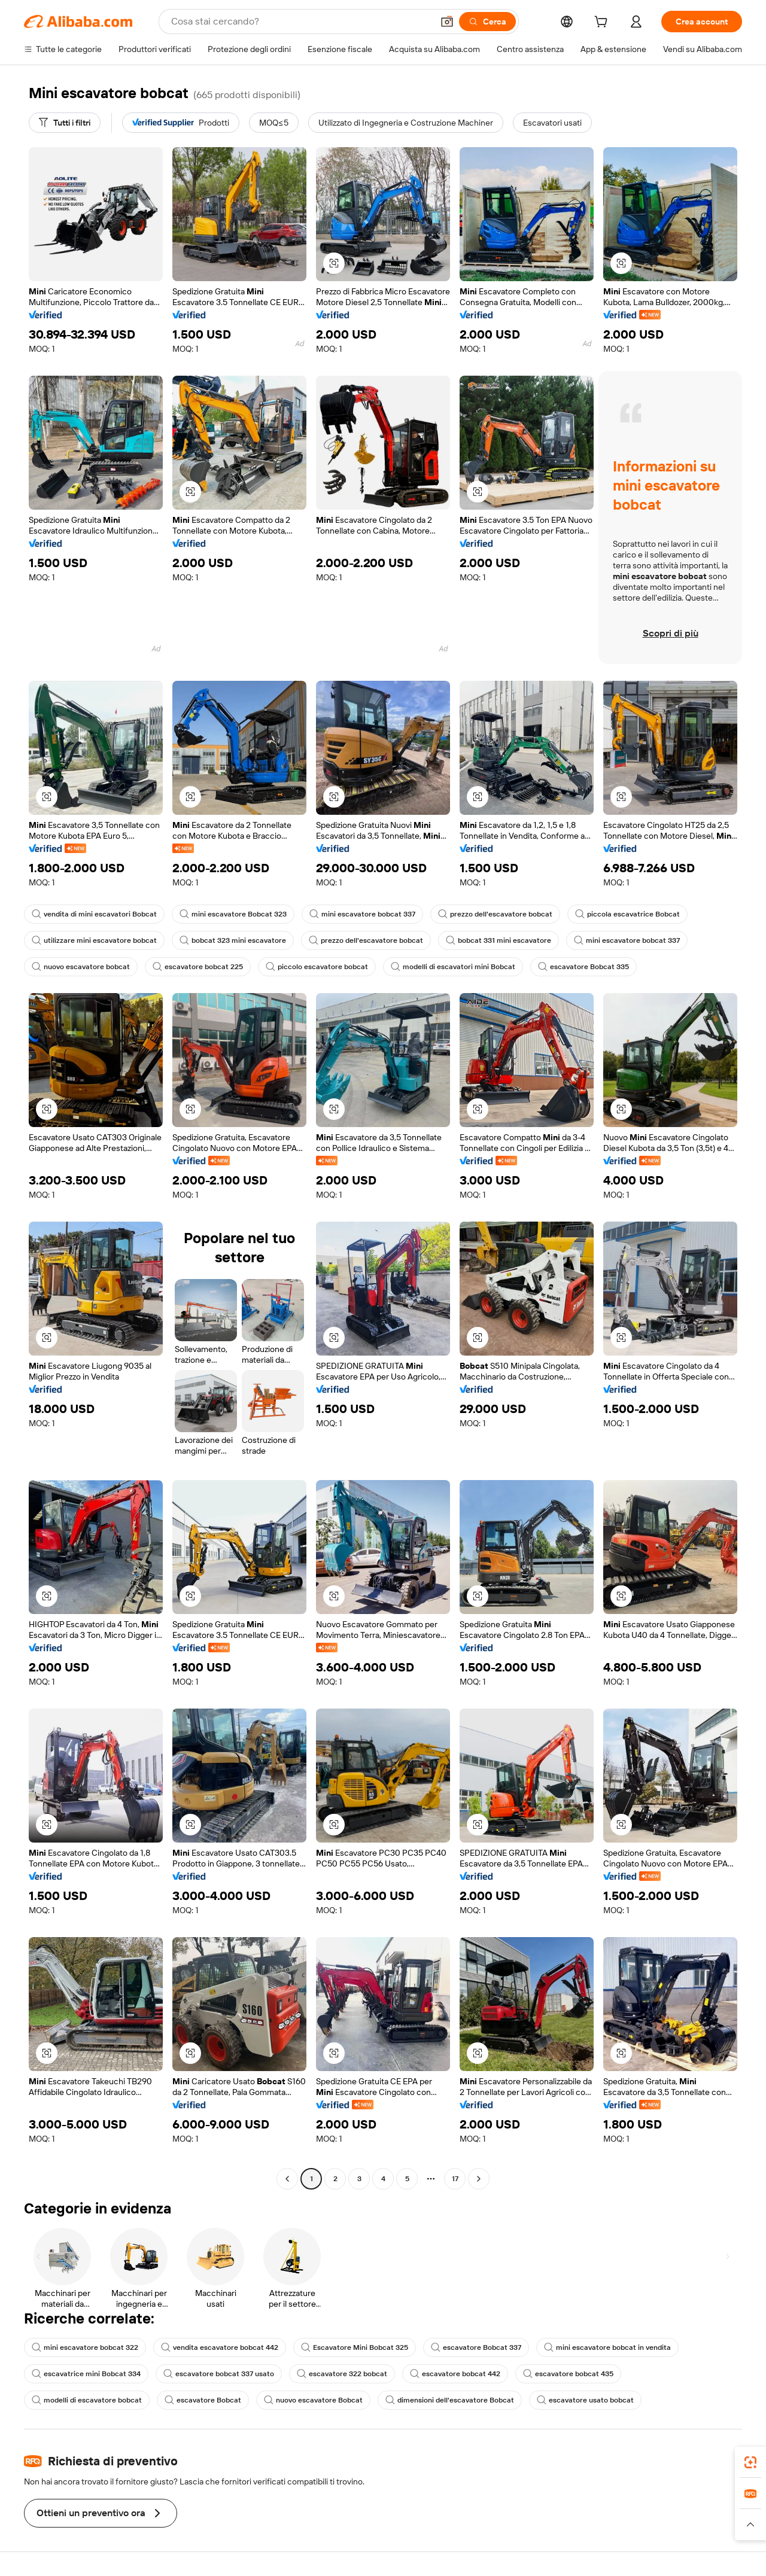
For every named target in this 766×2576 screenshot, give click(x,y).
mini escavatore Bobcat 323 (233, 914)
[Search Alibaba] (300, 21)
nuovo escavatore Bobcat (313, 2400)
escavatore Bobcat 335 (583, 967)
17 (455, 2179)
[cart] (603, 23)
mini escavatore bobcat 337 (362, 914)
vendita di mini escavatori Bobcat (94, 914)
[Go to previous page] (287, 2179)
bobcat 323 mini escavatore (233, 940)
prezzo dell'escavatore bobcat (495, 914)
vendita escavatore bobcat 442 (219, 2347)
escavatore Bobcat (203, 2400)
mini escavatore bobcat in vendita (607, 2347)
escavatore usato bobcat (585, 2400)
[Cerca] (487, 21)
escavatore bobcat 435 (568, 2374)
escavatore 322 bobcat (342, 2374)
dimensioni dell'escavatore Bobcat (449, 2400)
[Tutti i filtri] (65, 122)
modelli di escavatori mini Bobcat (453, 967)
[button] (447, 21)
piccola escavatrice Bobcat (627, 914)
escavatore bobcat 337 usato (218, 2374)
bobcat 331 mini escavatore (498, 940)
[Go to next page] (479, 2179)
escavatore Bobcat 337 (476, 2347)
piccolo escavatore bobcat (317, 967)
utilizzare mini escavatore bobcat (94, 940)
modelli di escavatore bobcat (87, 2400)
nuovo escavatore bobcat (81, 967)
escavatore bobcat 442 (455, 2374)
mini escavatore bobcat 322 (85, 2347)
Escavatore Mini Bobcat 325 (354, 2347)
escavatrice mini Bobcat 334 (86, 2374)
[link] (750, 2462)
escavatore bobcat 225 (198, 967)
